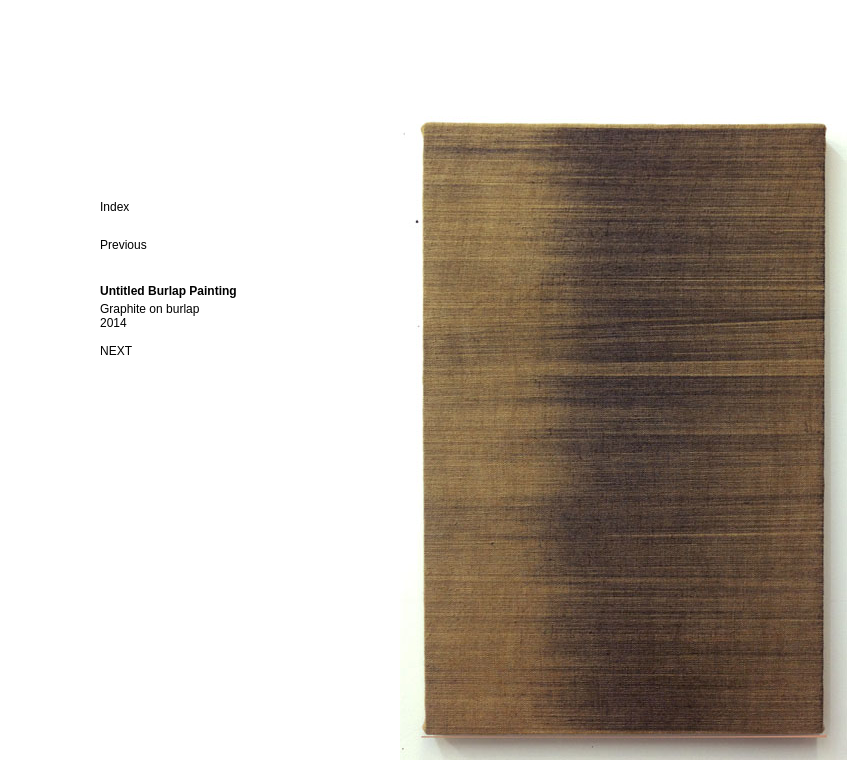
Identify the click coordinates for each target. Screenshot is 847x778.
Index (114, 207)
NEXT (116, 351)
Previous (123, 245)
